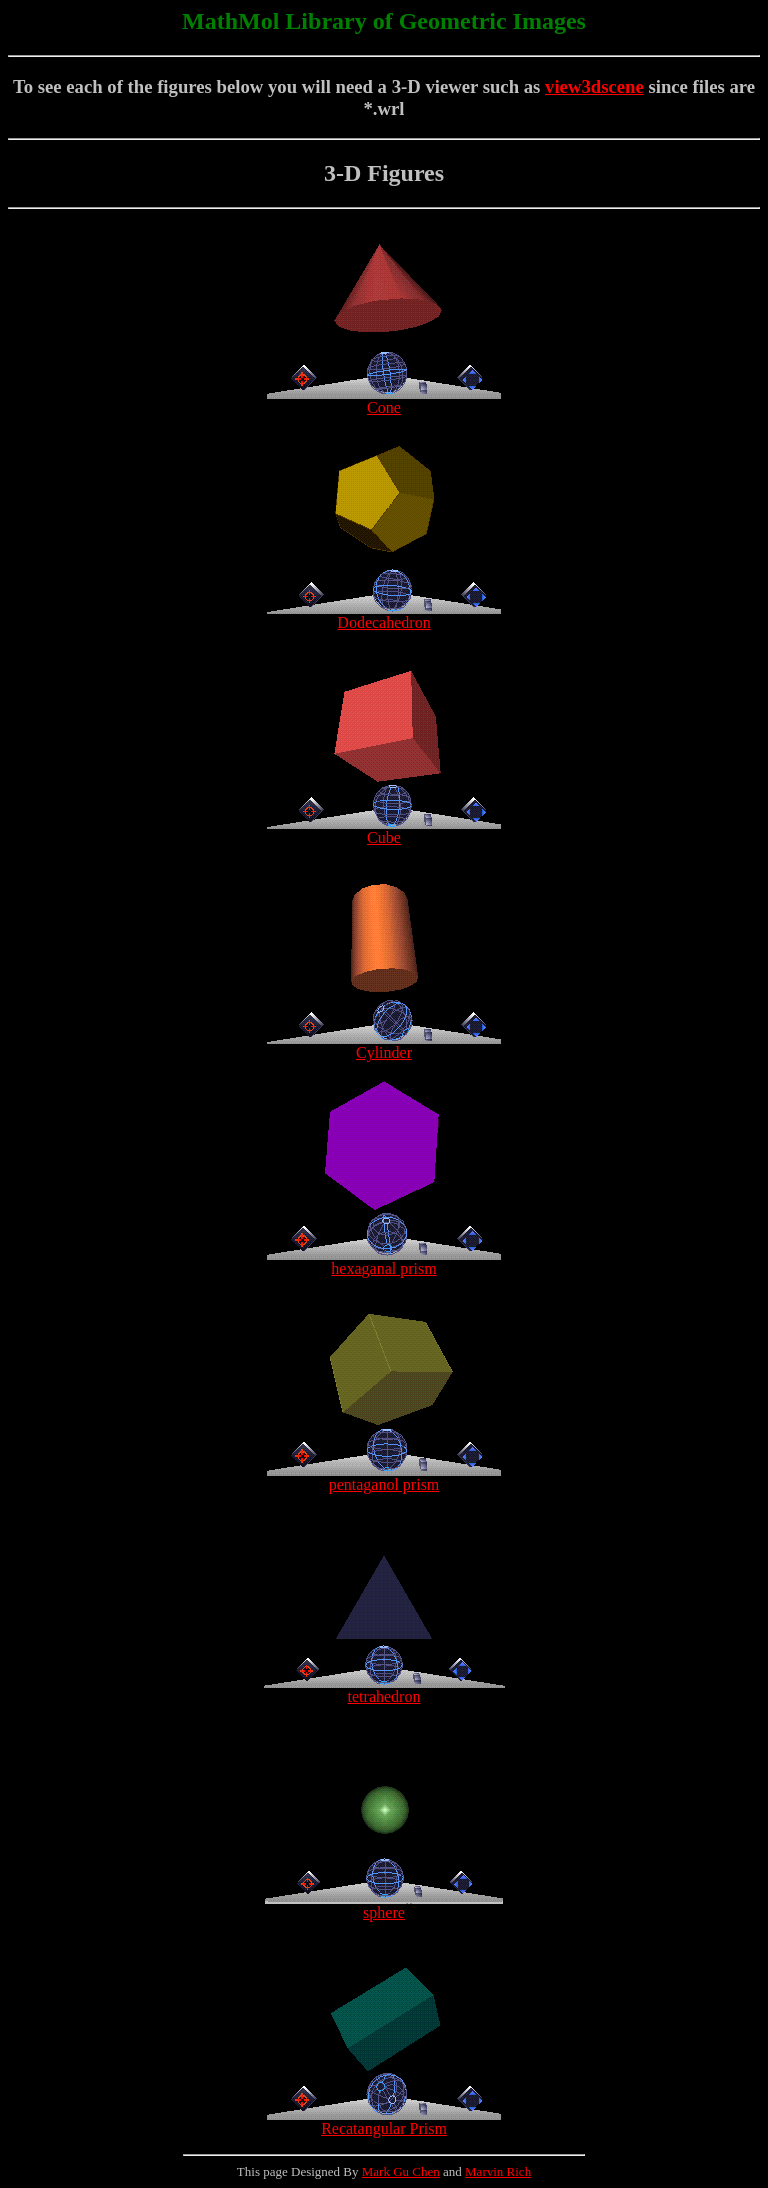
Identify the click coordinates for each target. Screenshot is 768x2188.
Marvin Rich (498, 2171)
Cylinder (384, 1045)
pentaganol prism (384, 1477)
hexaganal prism (384, 1261)
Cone (384, 400)
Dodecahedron (384, 615)
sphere (384, 1905)
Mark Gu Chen (401, 2171)
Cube (384, 830)
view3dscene (594, 86)
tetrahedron (384, 1689)
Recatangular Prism (384, 2121)
